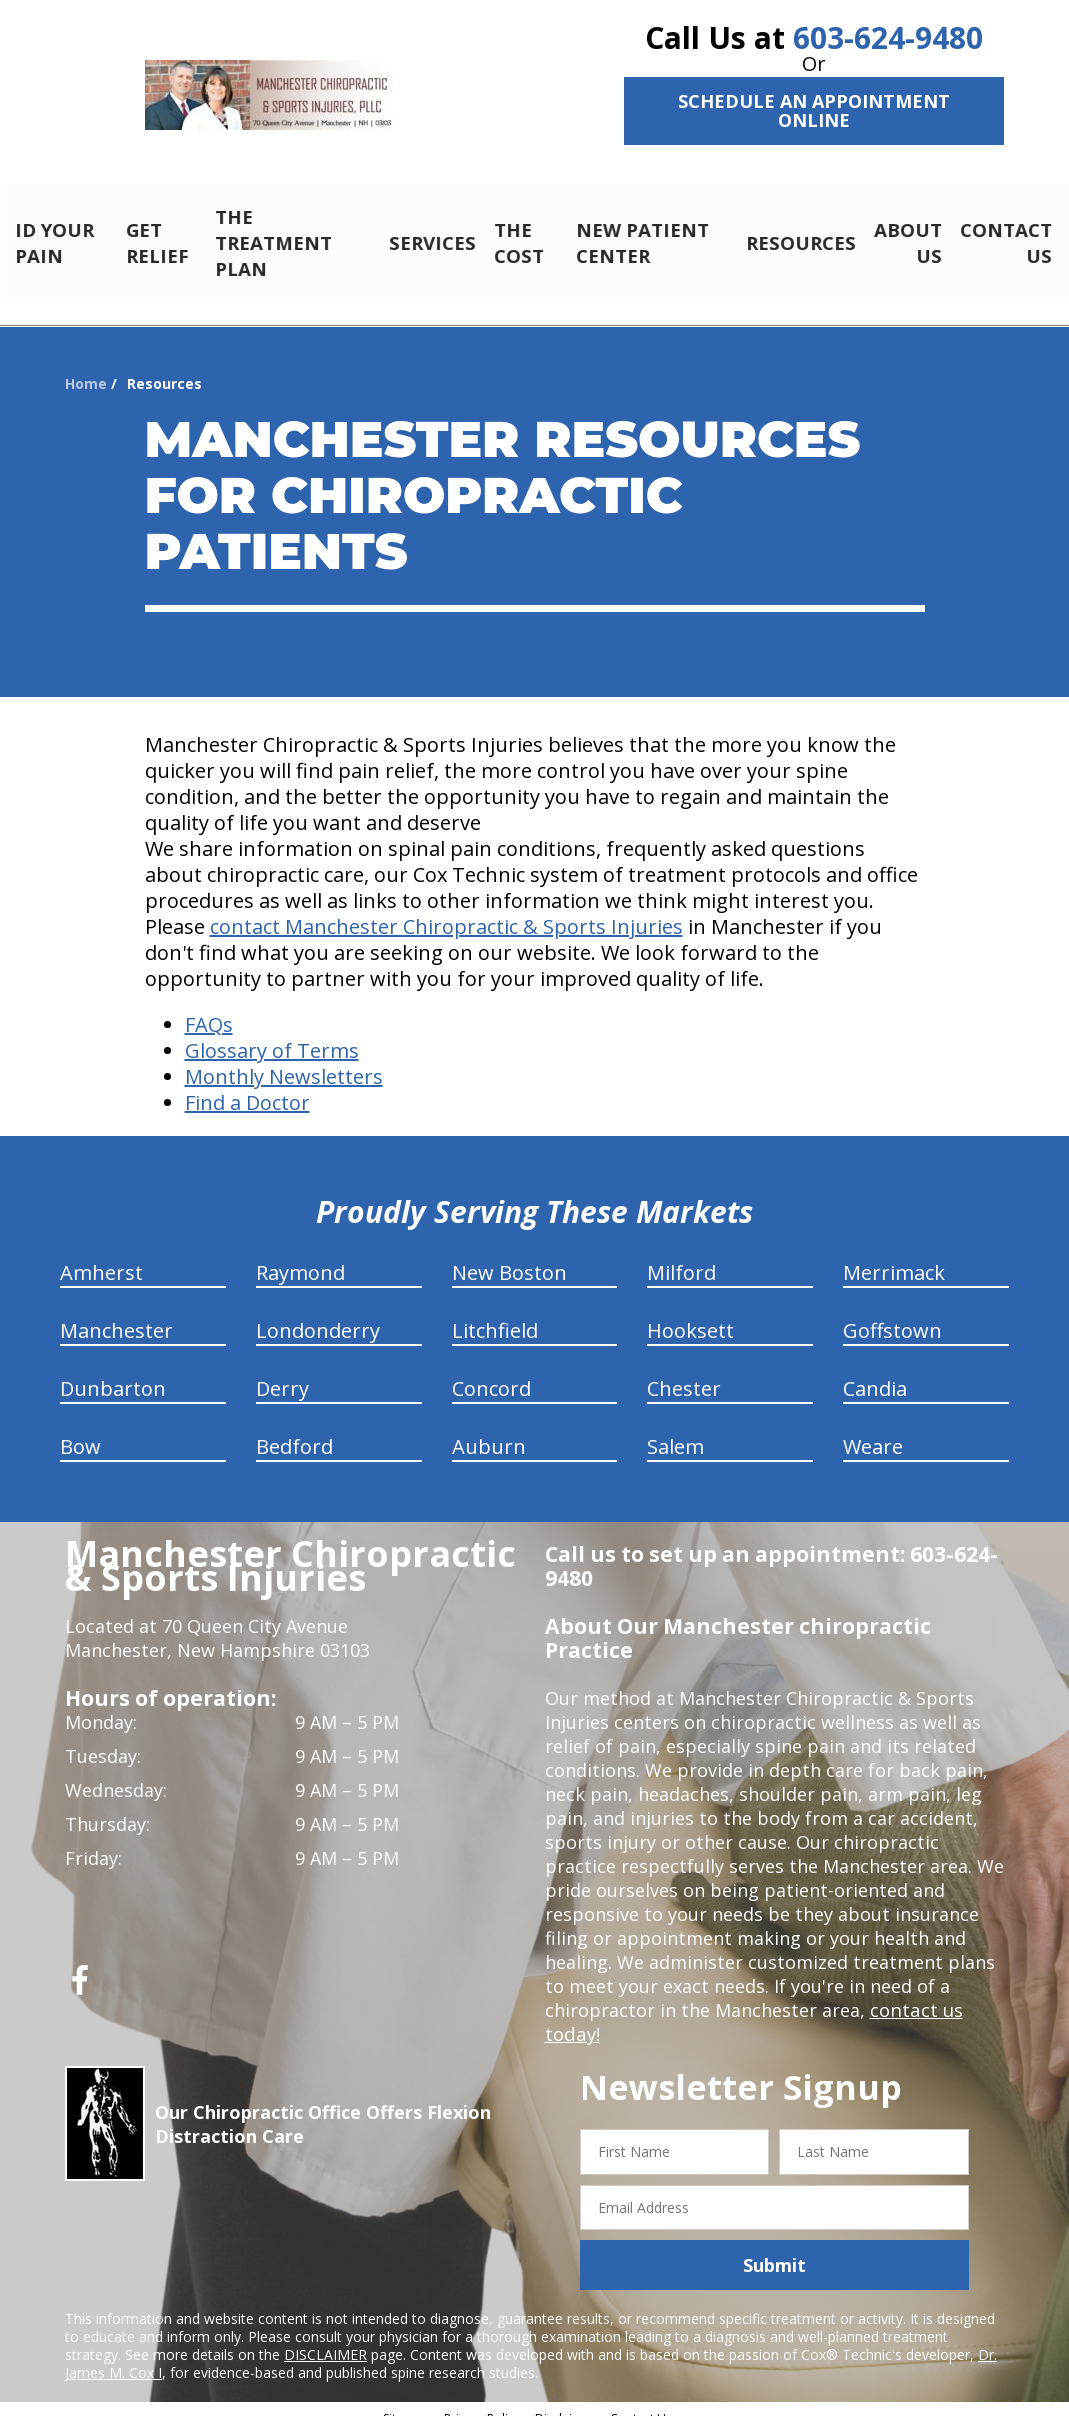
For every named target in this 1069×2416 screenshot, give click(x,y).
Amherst (101, 1255)
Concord (491, 1371)
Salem (675, 1429)
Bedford (294, 1429)
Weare (873, 1429)
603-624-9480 (888, 37)
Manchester (116, 1313)
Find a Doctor (247, 1085)
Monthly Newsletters (284, 1059)
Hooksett (690, 1313)
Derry (282, 1371)
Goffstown (892, 1313)
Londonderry (318, 1313)
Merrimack (894, 1255)
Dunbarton (113, 1371)
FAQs (209, 1007)
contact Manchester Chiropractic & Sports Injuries (446, 909)
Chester (684, 1371)
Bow (80, 1429)
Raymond (300, 1255)
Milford (681, 1255)
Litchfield (495, 1313)
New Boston (509, 1255)
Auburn (489, 1429)
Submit (774, 2248)
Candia (875, 1371)
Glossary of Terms (272, 1033)
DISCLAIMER (325, 2337)
